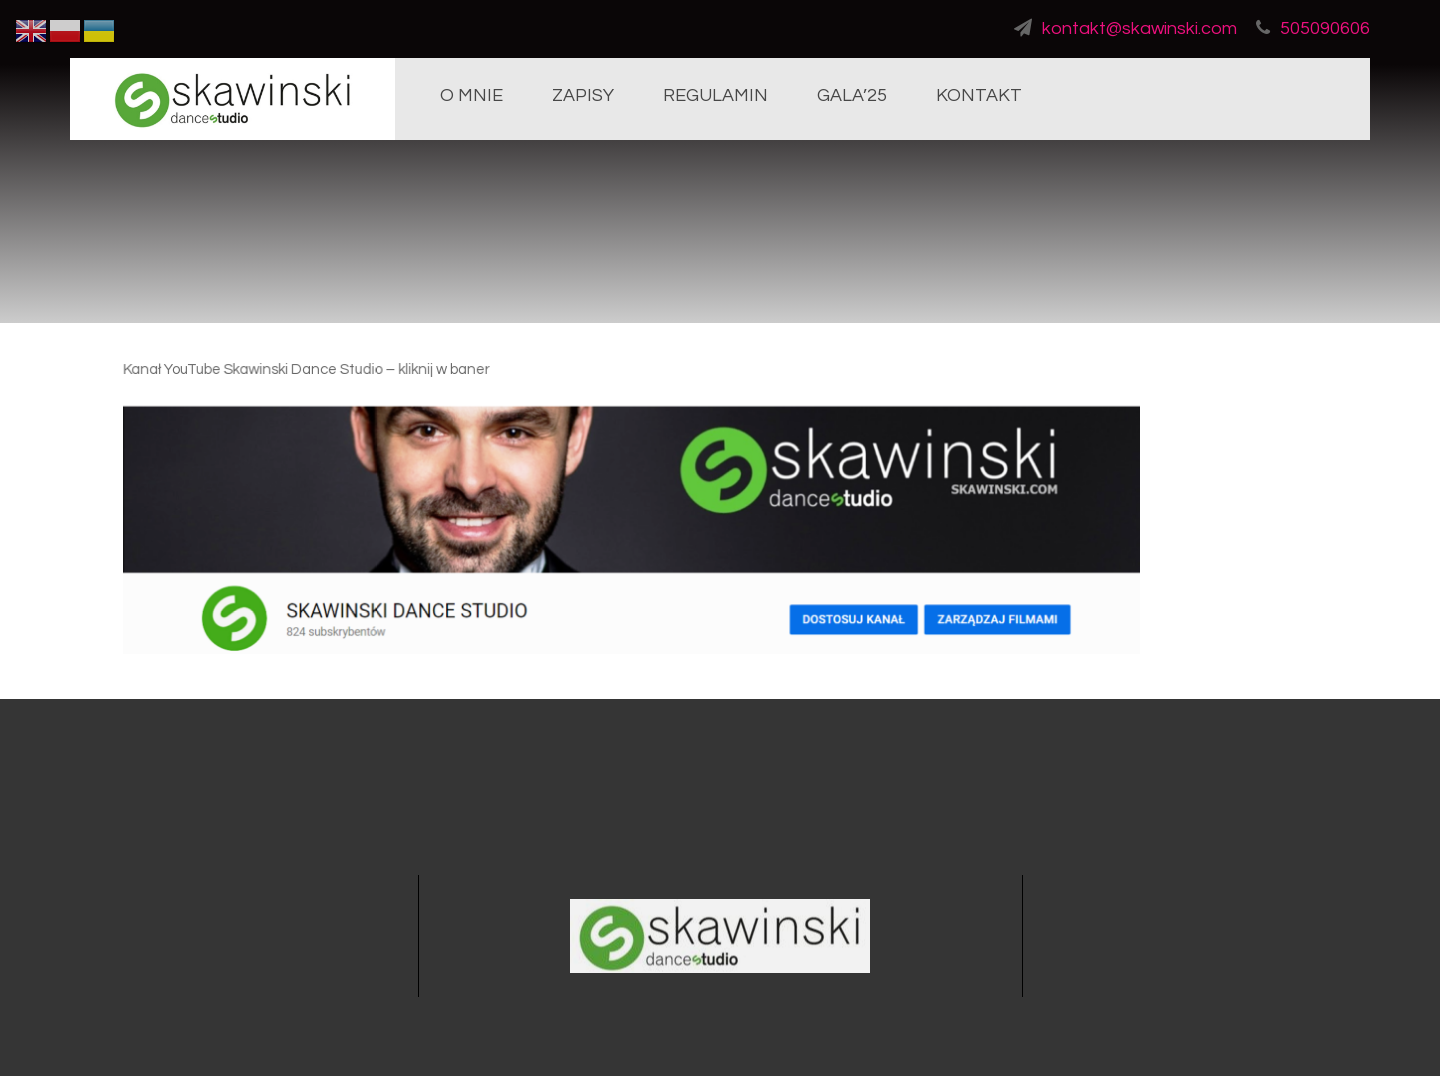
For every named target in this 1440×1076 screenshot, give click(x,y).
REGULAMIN (715, 95)
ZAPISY (583, 95)
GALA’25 (852, 95)
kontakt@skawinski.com (1125, 28)
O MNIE (471, 95)
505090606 (1313, 28)
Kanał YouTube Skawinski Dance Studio (264, 373)
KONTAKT (979, 95)
